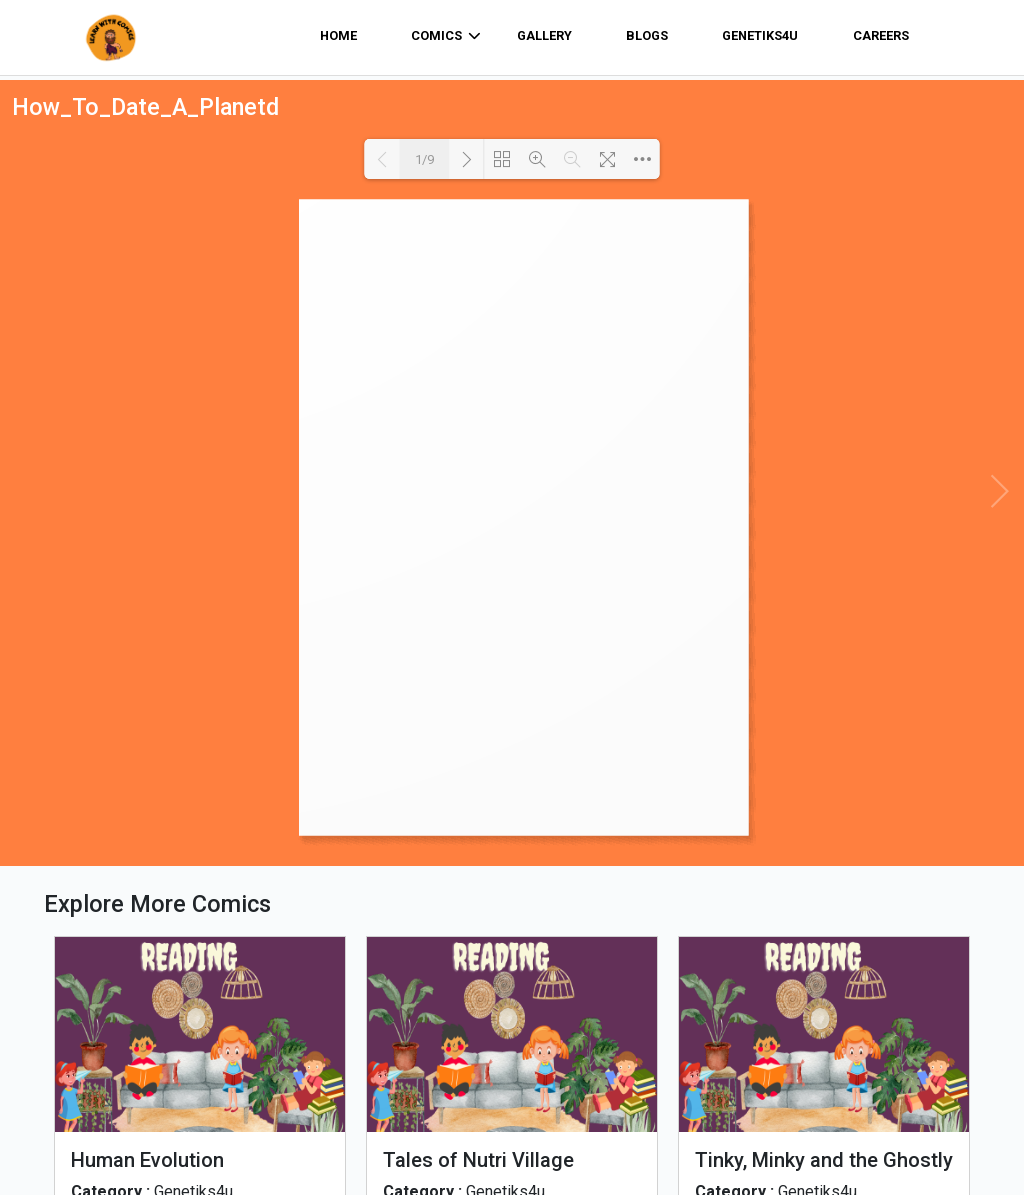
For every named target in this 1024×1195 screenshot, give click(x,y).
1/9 (424, 159)
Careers (881, 35)
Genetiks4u (760, 35)
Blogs (647, 35)
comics (446, 36)
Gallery (544, 35)
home (338, 35)
